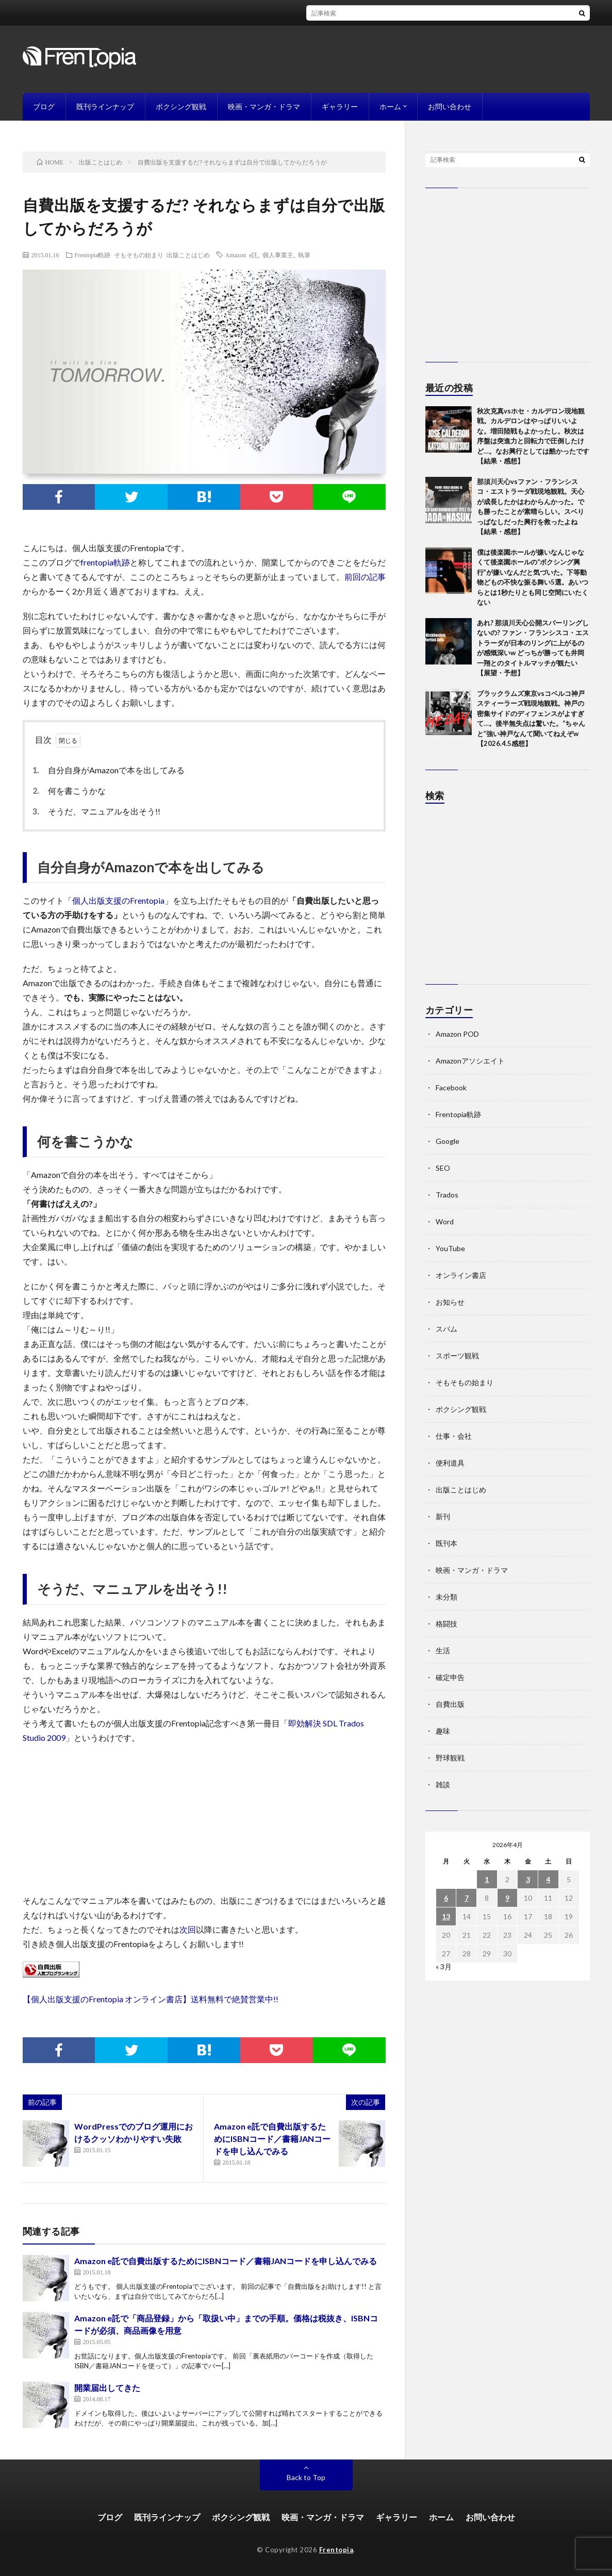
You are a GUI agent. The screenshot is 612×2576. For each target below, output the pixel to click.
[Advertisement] (507, 899)
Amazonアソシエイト (470, 1060)
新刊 (443, 1516)
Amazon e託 (241, 255)
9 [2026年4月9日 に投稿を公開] (507, 1897)
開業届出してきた (107, 2387)
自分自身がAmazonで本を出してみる (111, 770)
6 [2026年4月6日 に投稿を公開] (446, 1897)
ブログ (44, 106)
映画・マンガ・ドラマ (264, 106)
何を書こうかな (72, 791)
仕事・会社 (454, 1436)
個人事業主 (277, 255)
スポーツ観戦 (457, 1355)
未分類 (446, 1596)
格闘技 (446, 1623)
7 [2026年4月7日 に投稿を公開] (467, 1897)
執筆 (304, 255)
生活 (443, 1650)
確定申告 (450, 1677)
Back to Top (306, 2477)
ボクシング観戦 (181, 106)
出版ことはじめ (188, 255)
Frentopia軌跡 (93, 255)
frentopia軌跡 (105, 562)
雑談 (443, 1784)
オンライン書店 (461, 1275)
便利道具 (450, 1462)
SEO (443, 1168)
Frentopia (336, 2550)
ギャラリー (340, 106)
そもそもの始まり (138, 255)
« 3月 (444, 1966)
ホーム (390, 106)
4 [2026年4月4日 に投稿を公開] (548, 1879)
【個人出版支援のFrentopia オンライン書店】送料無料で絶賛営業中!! (150, 1999)
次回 (187, 1929)
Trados (447, 1194)
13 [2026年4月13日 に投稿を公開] (446, 1916)
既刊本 (446, 1543)
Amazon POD (457, 1033)
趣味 (443, 1730)
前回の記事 (365, 576)
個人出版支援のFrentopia (118, 900)
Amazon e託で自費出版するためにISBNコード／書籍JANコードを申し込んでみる (272, 2138)
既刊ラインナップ (105, 106)
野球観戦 (450, 1757)
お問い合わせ (449, 106)
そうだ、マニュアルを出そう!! (99, 811)
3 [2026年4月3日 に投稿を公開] (528, 1879)
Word (445, 1221)
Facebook (451, 1087)
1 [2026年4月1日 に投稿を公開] (487, 1879)
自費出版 (450, 1704)
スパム (446, 1328)
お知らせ (450, 1302)
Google (447, 1141)
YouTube (450, 1248)
